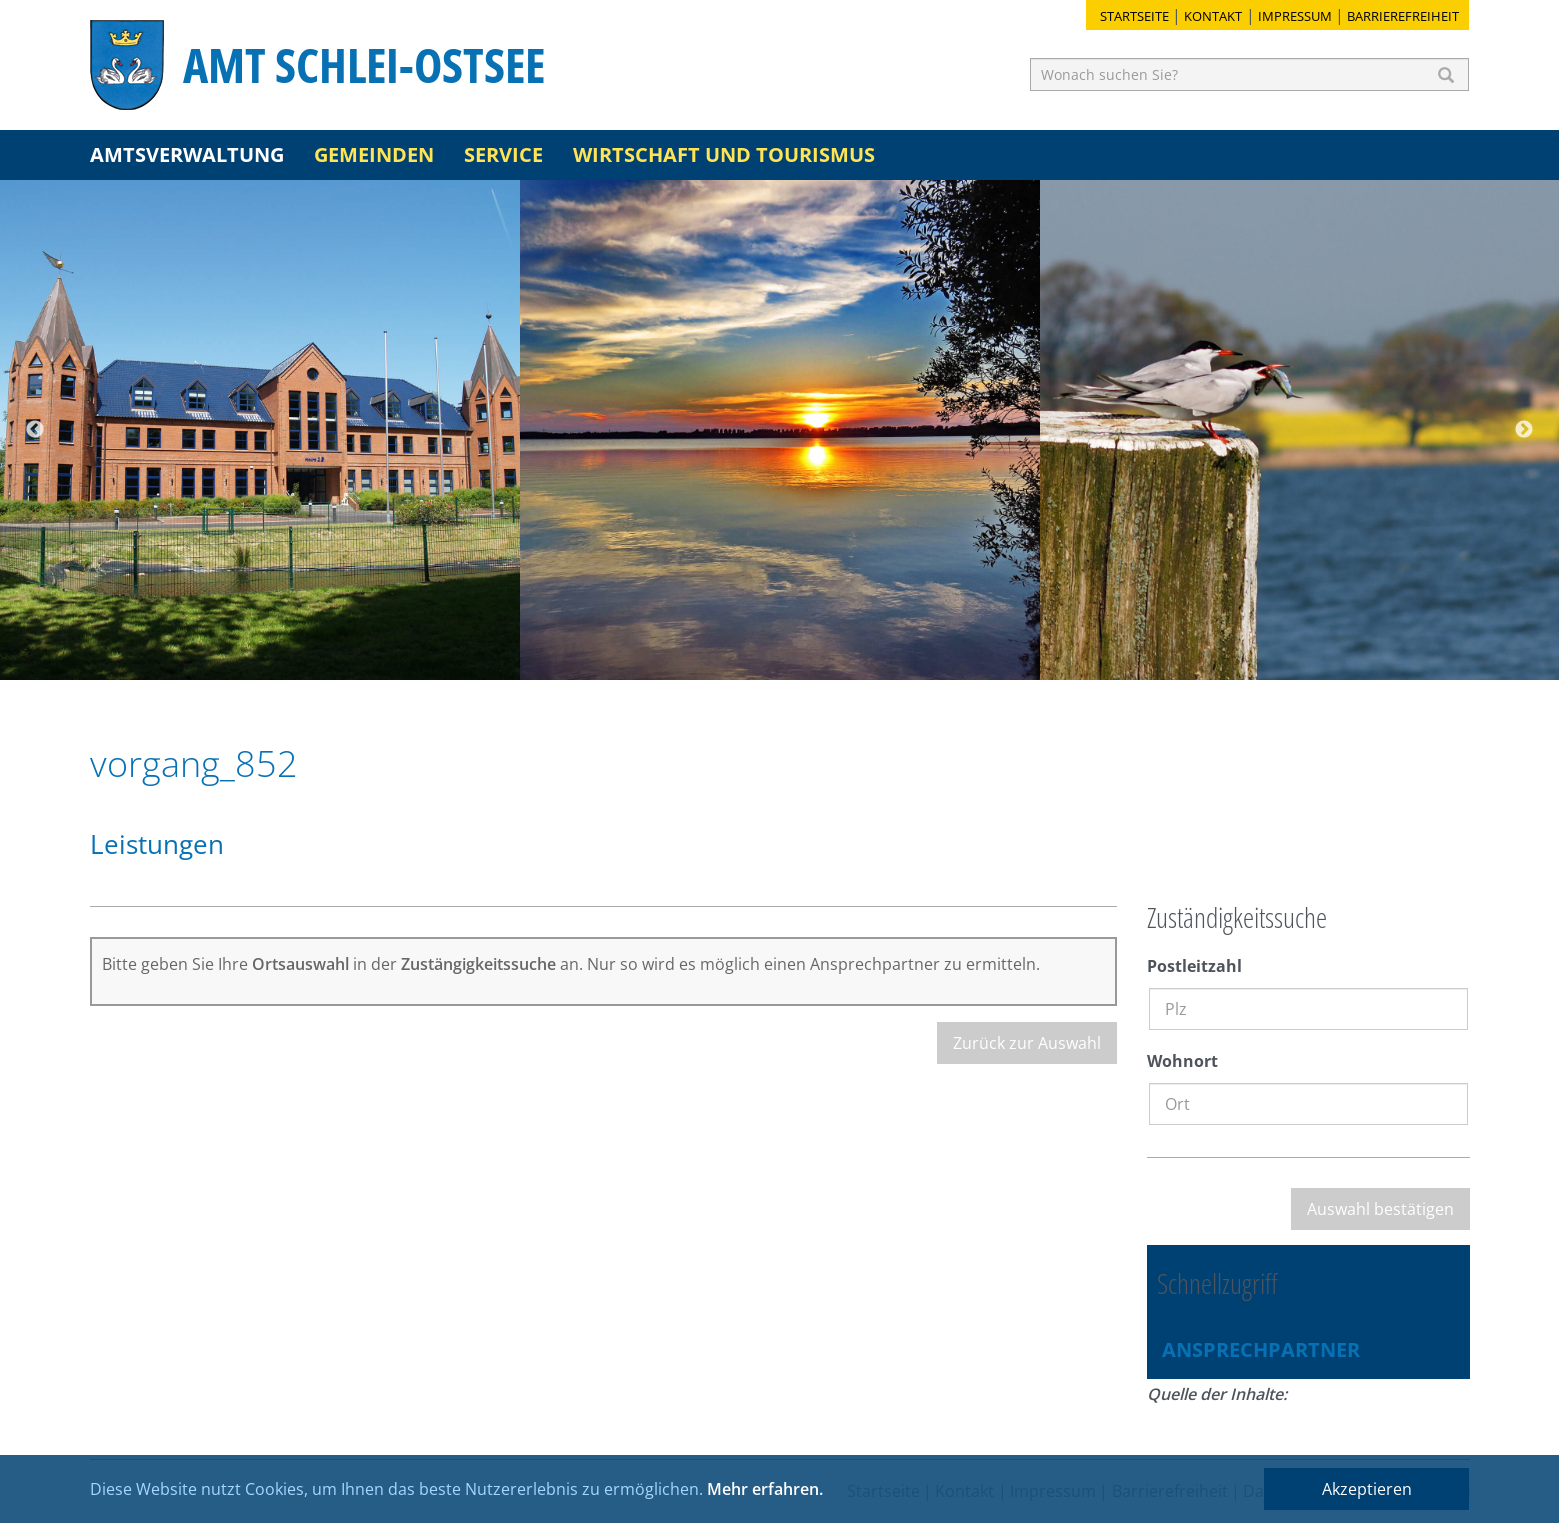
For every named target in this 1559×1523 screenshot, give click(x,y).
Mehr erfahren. (765, 1489)
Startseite (1134, 16)
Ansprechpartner (1261, 1349)
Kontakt (1213, 16)
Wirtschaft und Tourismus (724, 154)
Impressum (1295, 16)
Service (503, 154)
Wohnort (1182, 1061)
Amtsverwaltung (187, 154)
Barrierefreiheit (1403, 16)
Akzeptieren (1367, 1489)
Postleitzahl (1194, 966)
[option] (260, 430)
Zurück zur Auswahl (1027, 1043)
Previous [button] (35, 430)
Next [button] (1524, 430)
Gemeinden (374, 154)
